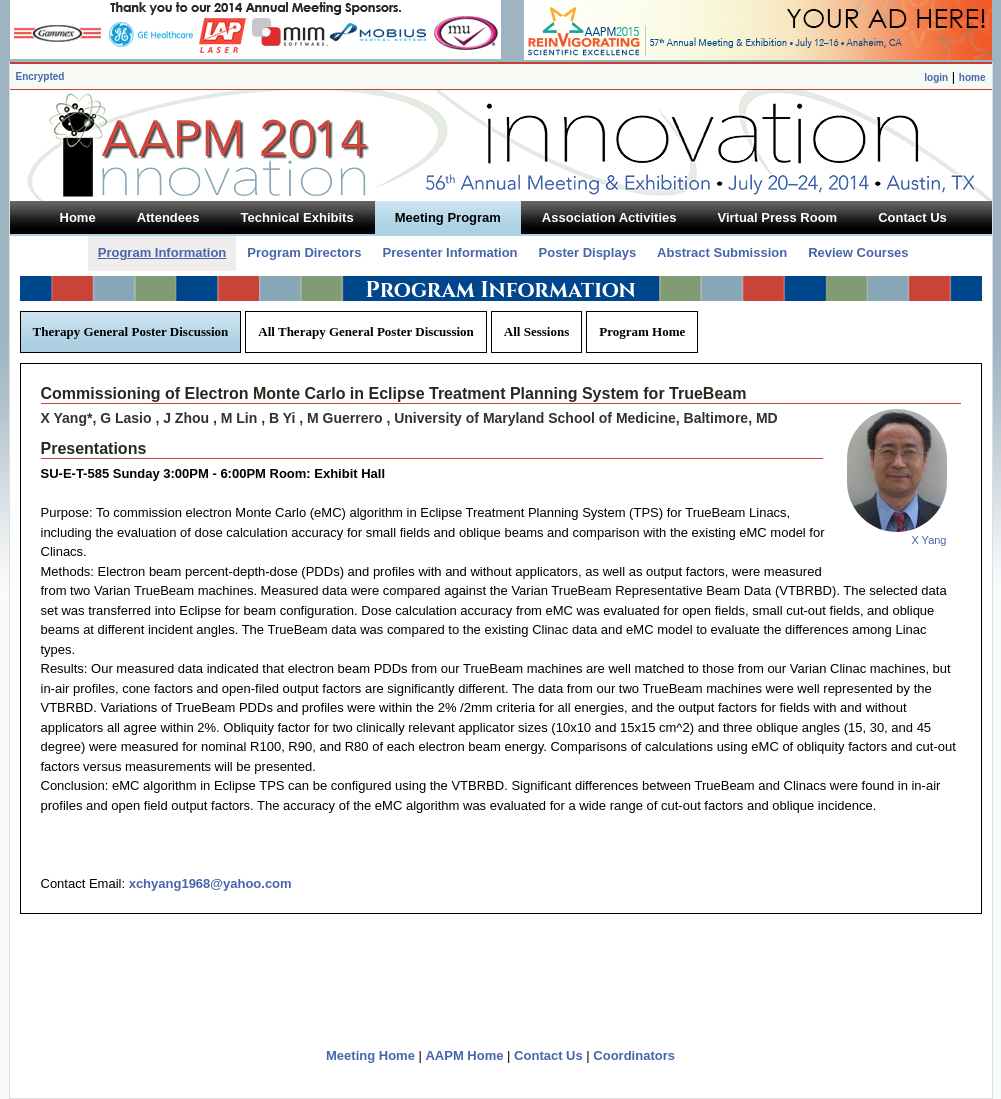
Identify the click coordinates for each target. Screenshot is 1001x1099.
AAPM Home (464, 1055)
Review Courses (858, 252)
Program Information (162, 252)
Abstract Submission (722, 252)
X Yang (928, 540)
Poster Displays (588, 252)
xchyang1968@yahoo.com (210, 883)
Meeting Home (370, 1055)
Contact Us (548, 1055)
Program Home (642, 331)
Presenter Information (449, 252)
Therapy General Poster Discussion (131, 331)
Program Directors (304, 252)
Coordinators (634, 1055)
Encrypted (40, 76)
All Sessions (536, 331)
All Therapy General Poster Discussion (365, 331)
